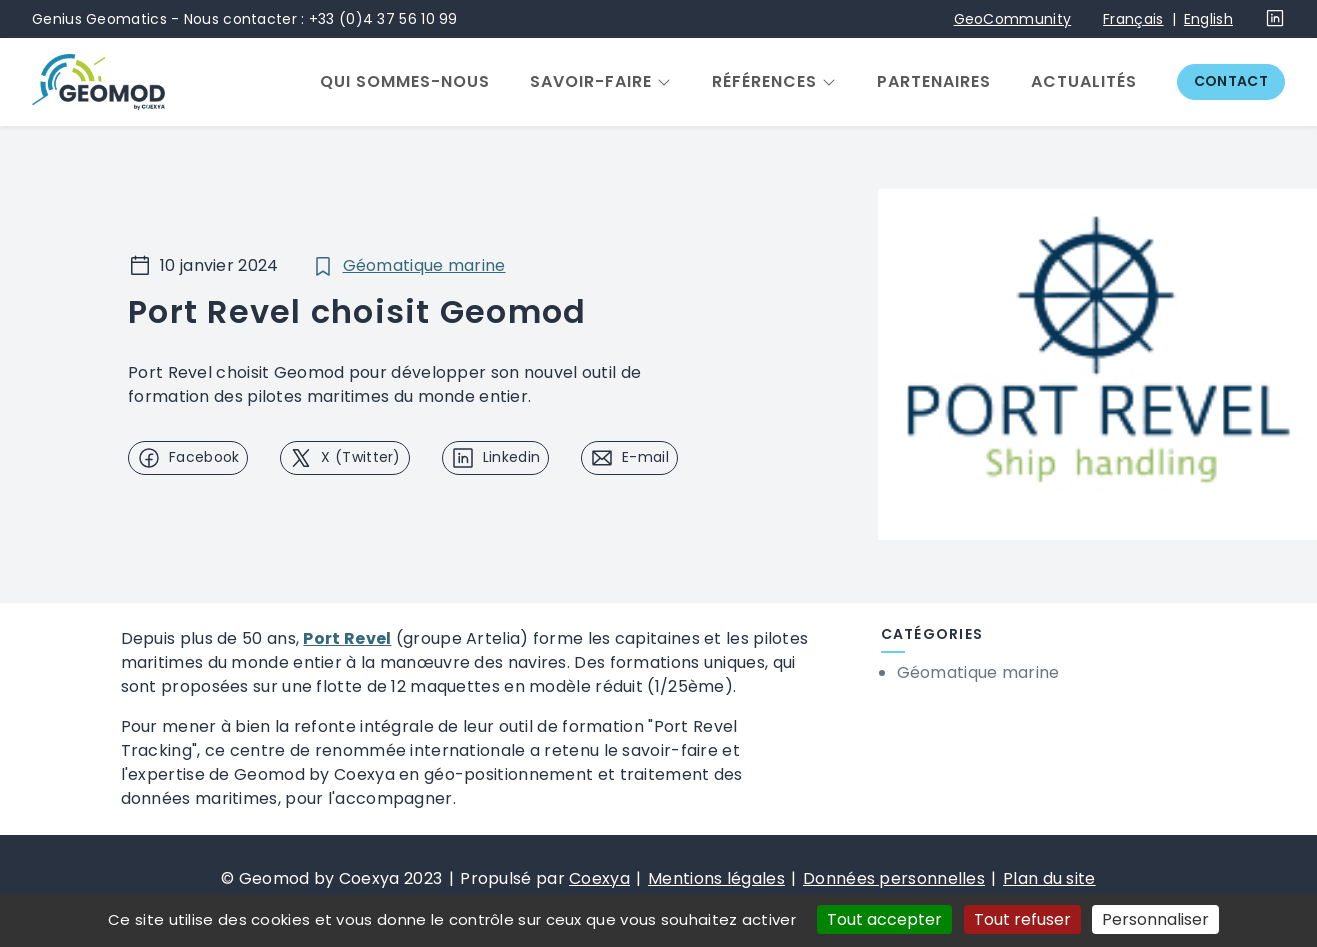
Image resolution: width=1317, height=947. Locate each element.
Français (1133, 19)
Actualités (1084, 82)
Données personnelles (894, 878)
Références (764, 82)
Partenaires (934, 82)
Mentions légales (716, 878)
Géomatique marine (424, 265)
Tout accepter (884, 919)
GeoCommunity (1013, 19)
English (1208, 19)
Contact (1231, 81)
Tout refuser (1022, 919)
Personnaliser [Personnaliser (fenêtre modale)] (1155, 919)
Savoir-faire (591, 82)
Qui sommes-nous (405, 82)
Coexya (599, 878)
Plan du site (1049, 878)
